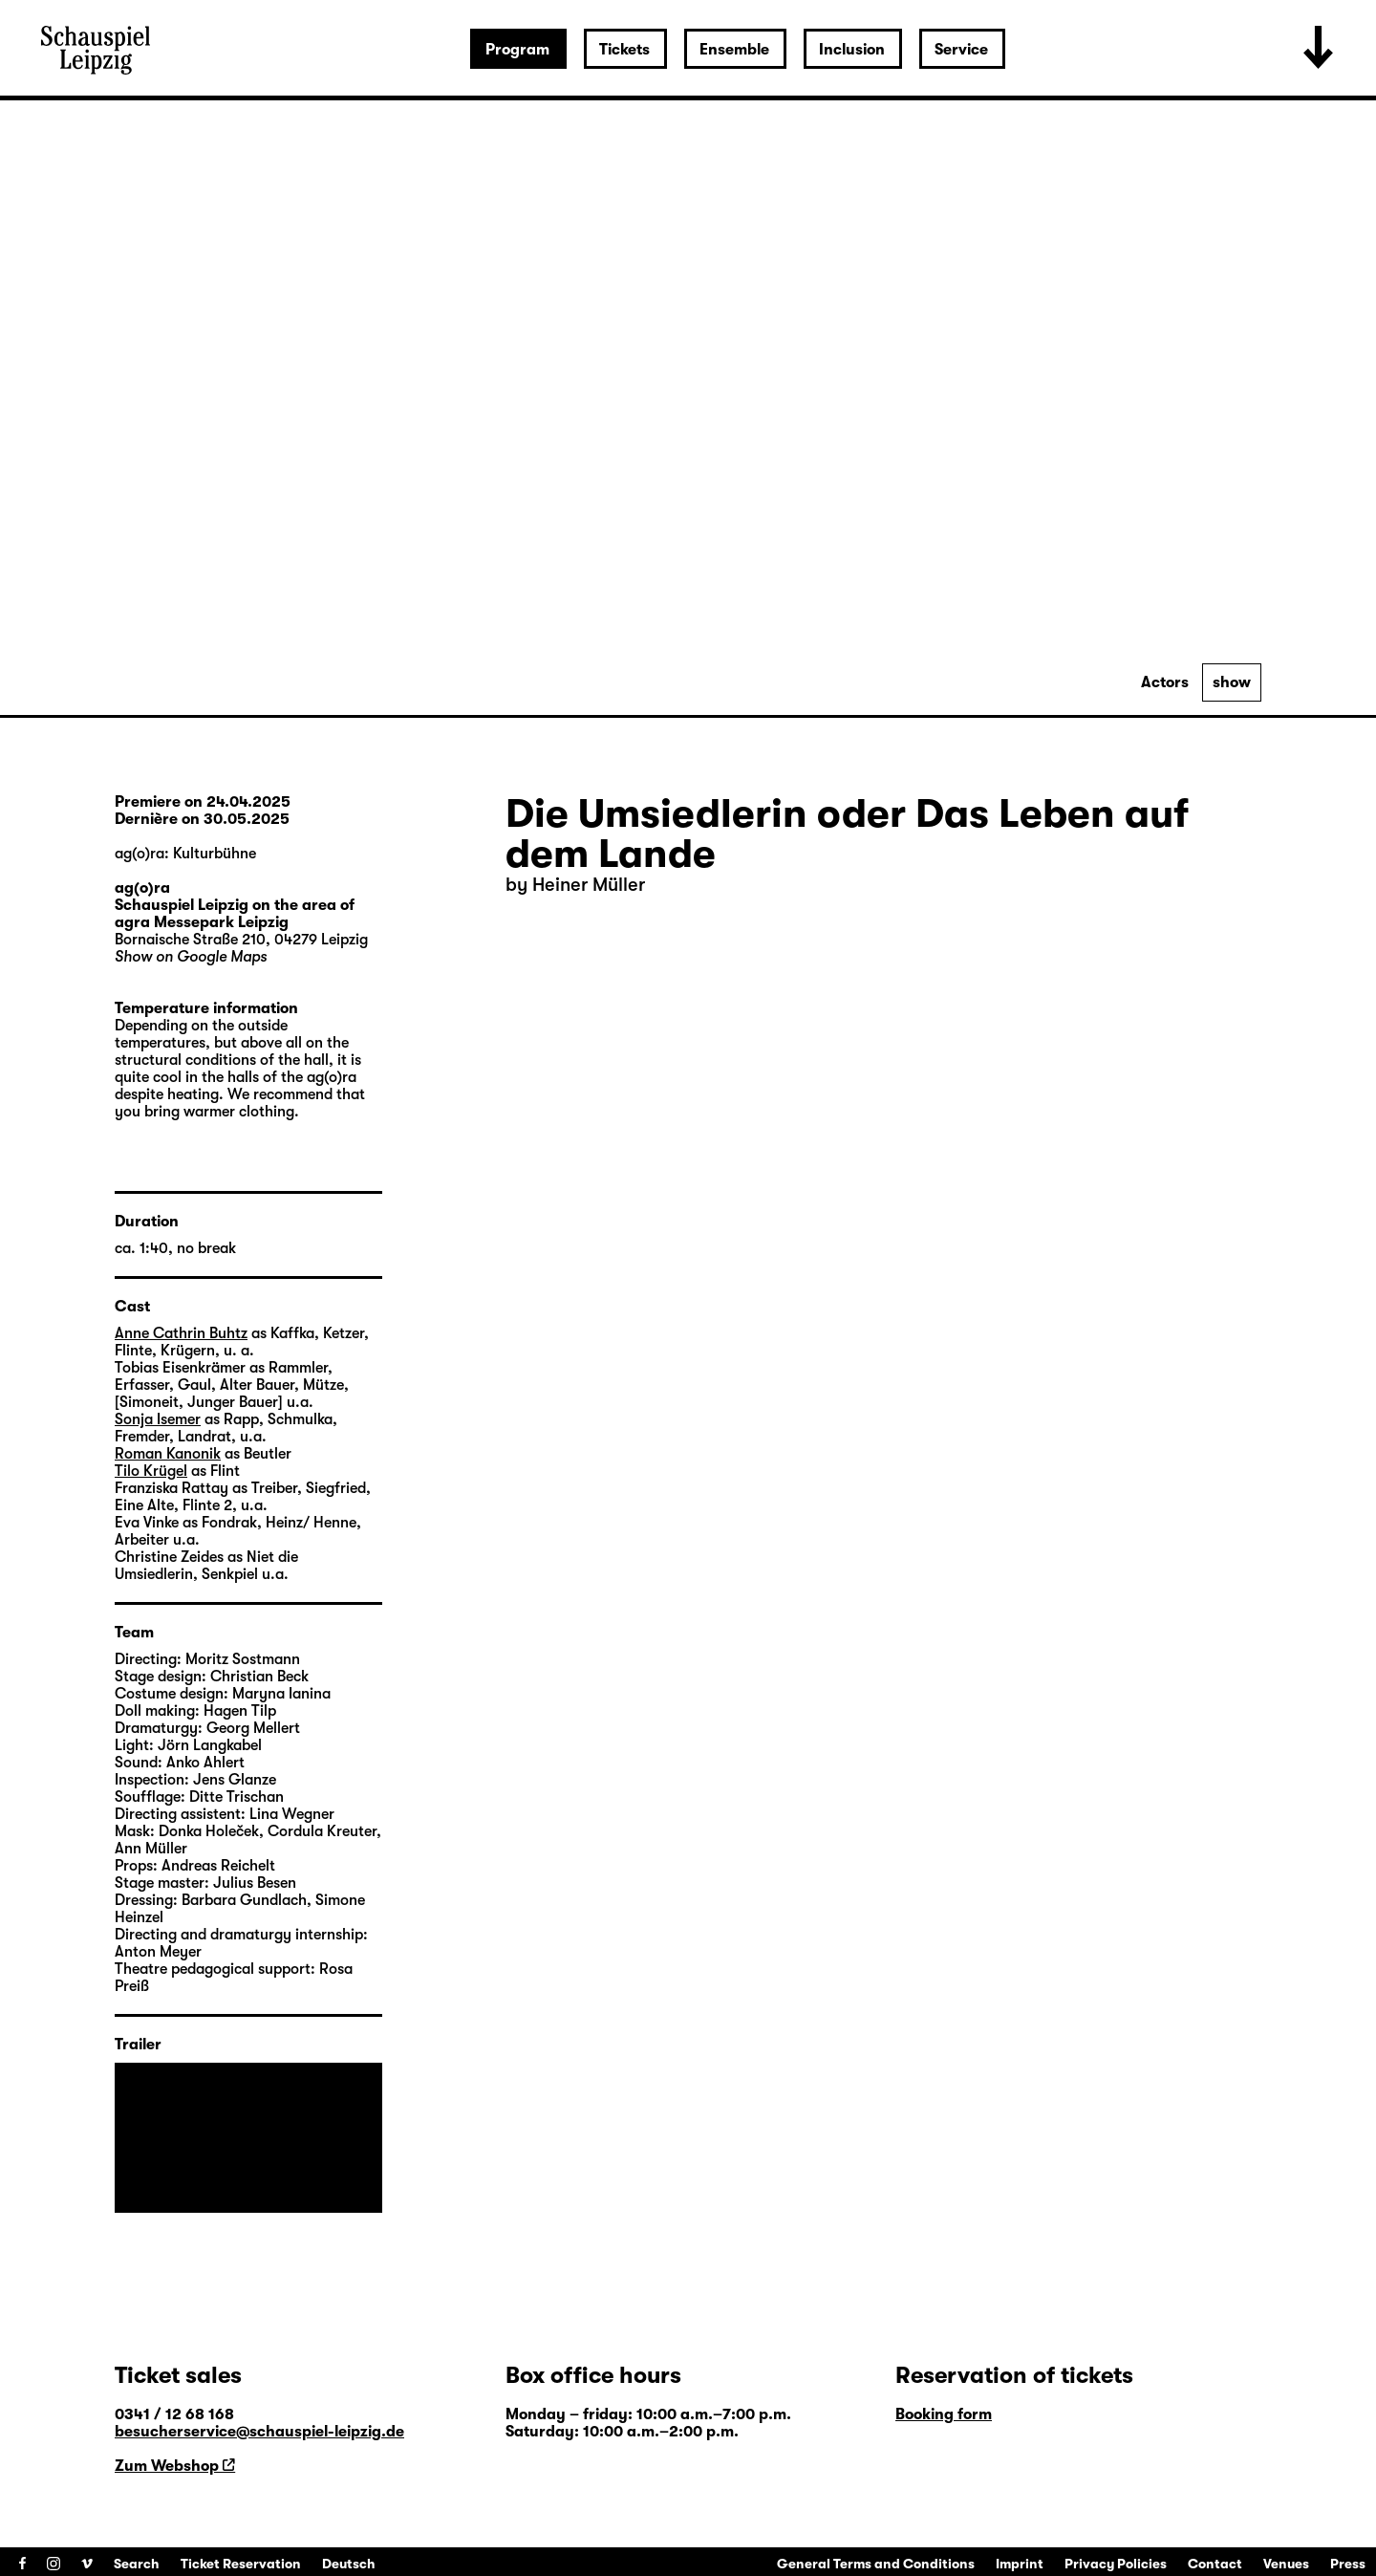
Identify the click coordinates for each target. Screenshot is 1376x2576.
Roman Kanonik (168, 1453)
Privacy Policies (1115, 2563)
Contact (1215, 2563)
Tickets (624, 49)
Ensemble (734, 49)
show (1232, 682)
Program (517, 49)
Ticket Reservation (241, 2563)
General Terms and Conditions (876, 2563)
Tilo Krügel (151, 1471)
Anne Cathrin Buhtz (181, 1333)
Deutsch (349, 2563)
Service (961, 49)
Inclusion (852, 49)
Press (1347, 2563)
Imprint (1019, 2563)
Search (137, 2563)
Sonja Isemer (158, 1419)
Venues (1286, 2563)
